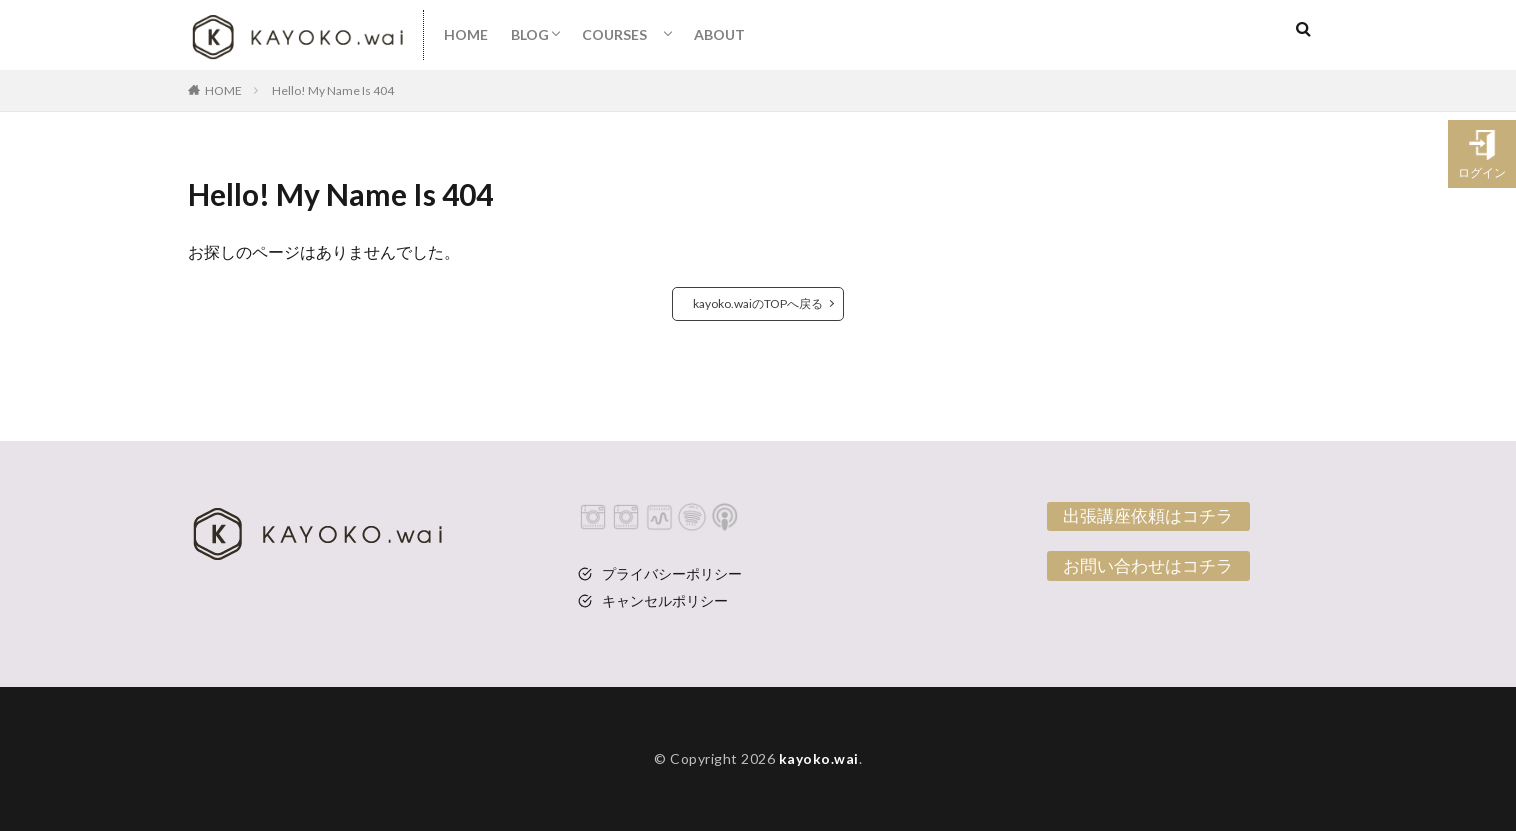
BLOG (530, 34)
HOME (466, 34)
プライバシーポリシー (672, 573)
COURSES (621, 34)
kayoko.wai (819, 758)
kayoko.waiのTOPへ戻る (758, 303)
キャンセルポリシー (665, 600)
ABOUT (719, 34)
